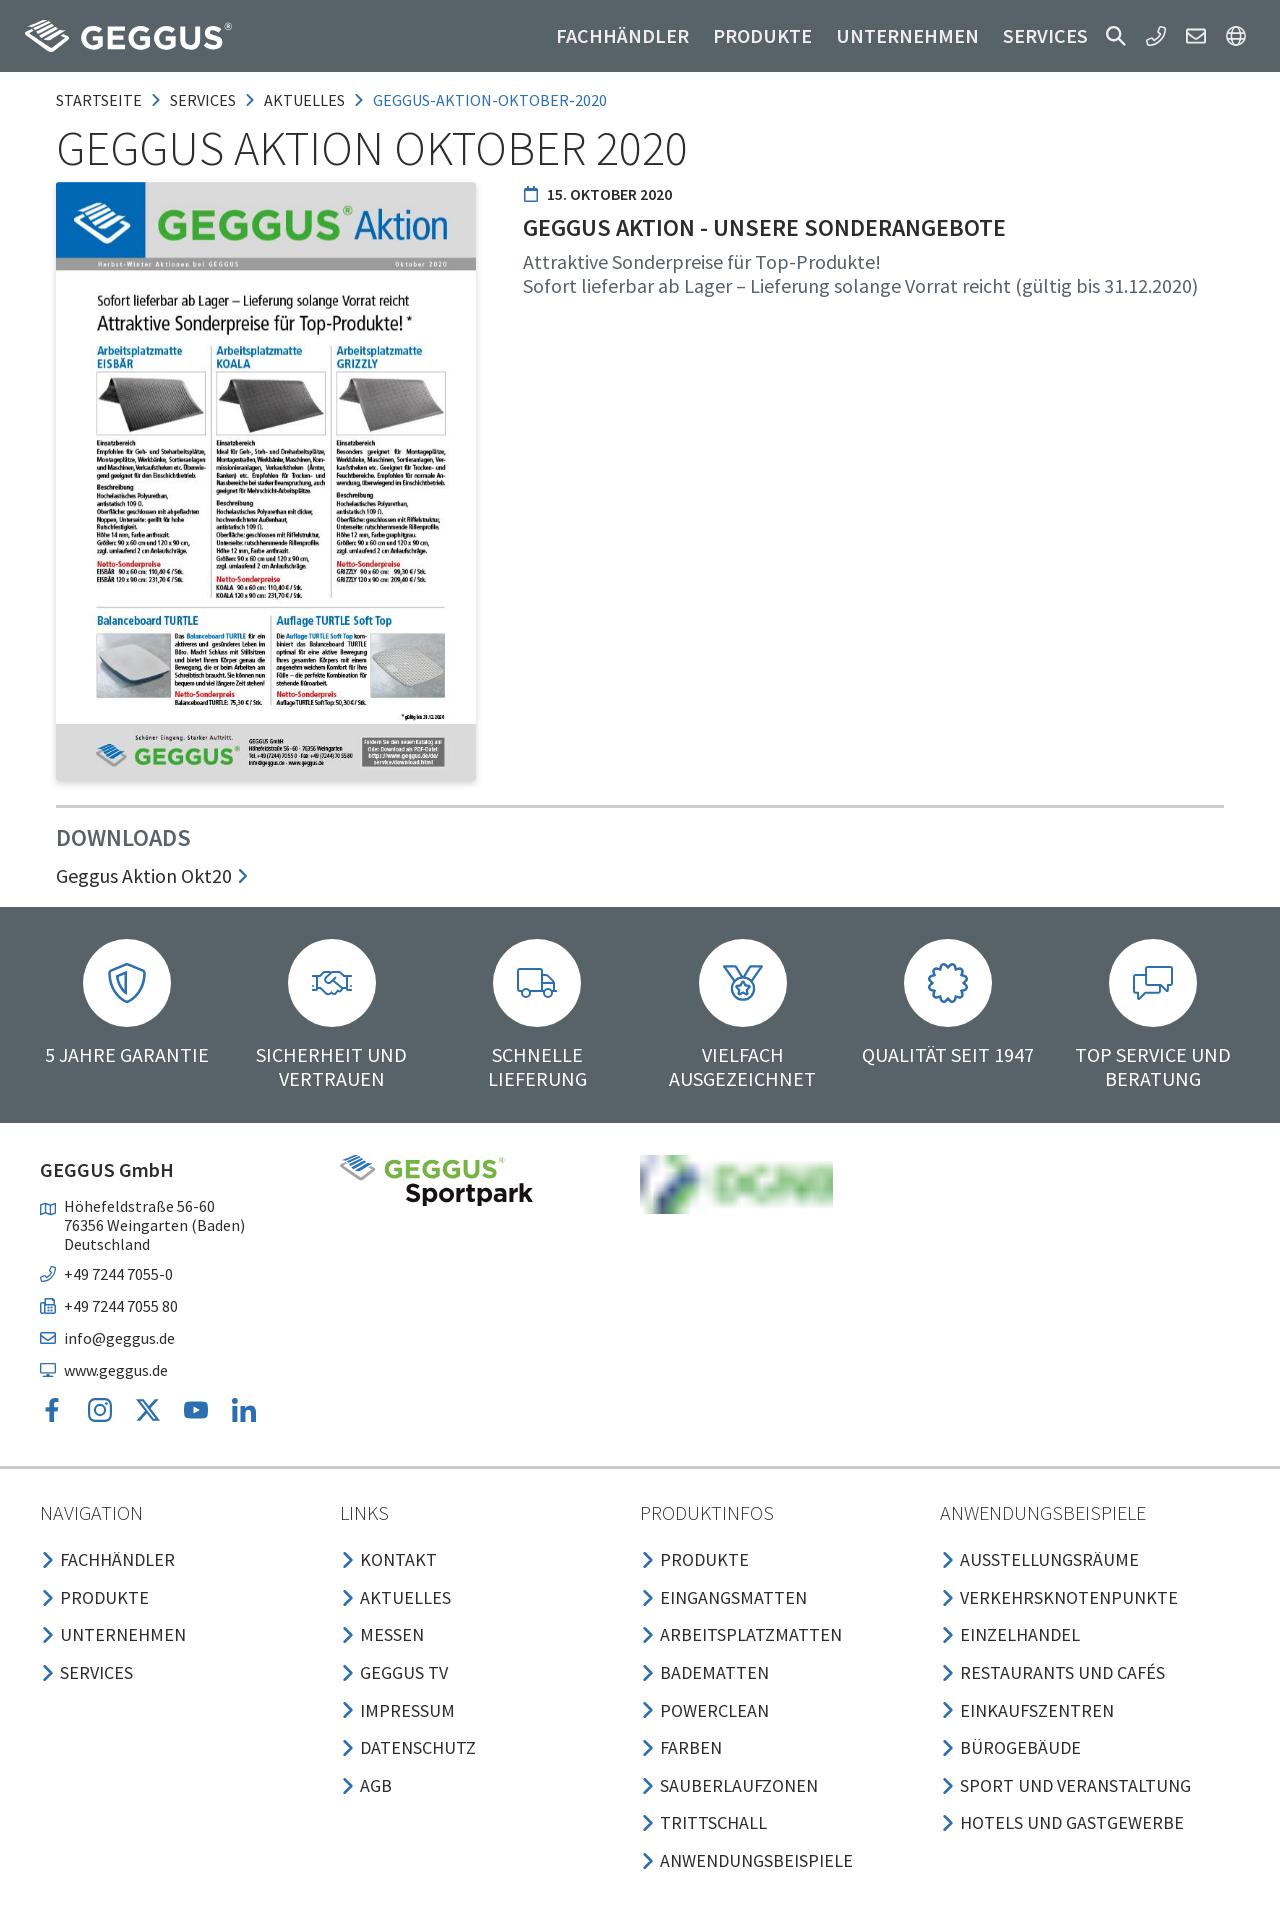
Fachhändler (622, 35)
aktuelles (304, 100)
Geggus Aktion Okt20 (153, 875)
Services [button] (1045, 35)
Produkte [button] (762, 35)
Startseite (99, 100)
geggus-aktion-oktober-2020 (490, 100)
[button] (1116, 36)
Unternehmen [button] (907, 35)
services (203, 100)
